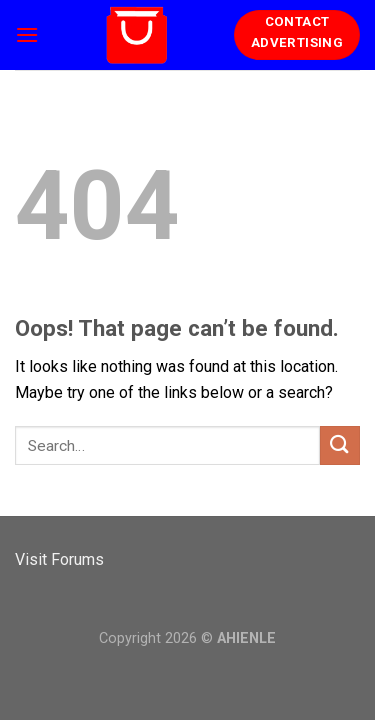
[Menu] (27, 34)
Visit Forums (59, 559)
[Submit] (340, 445)
